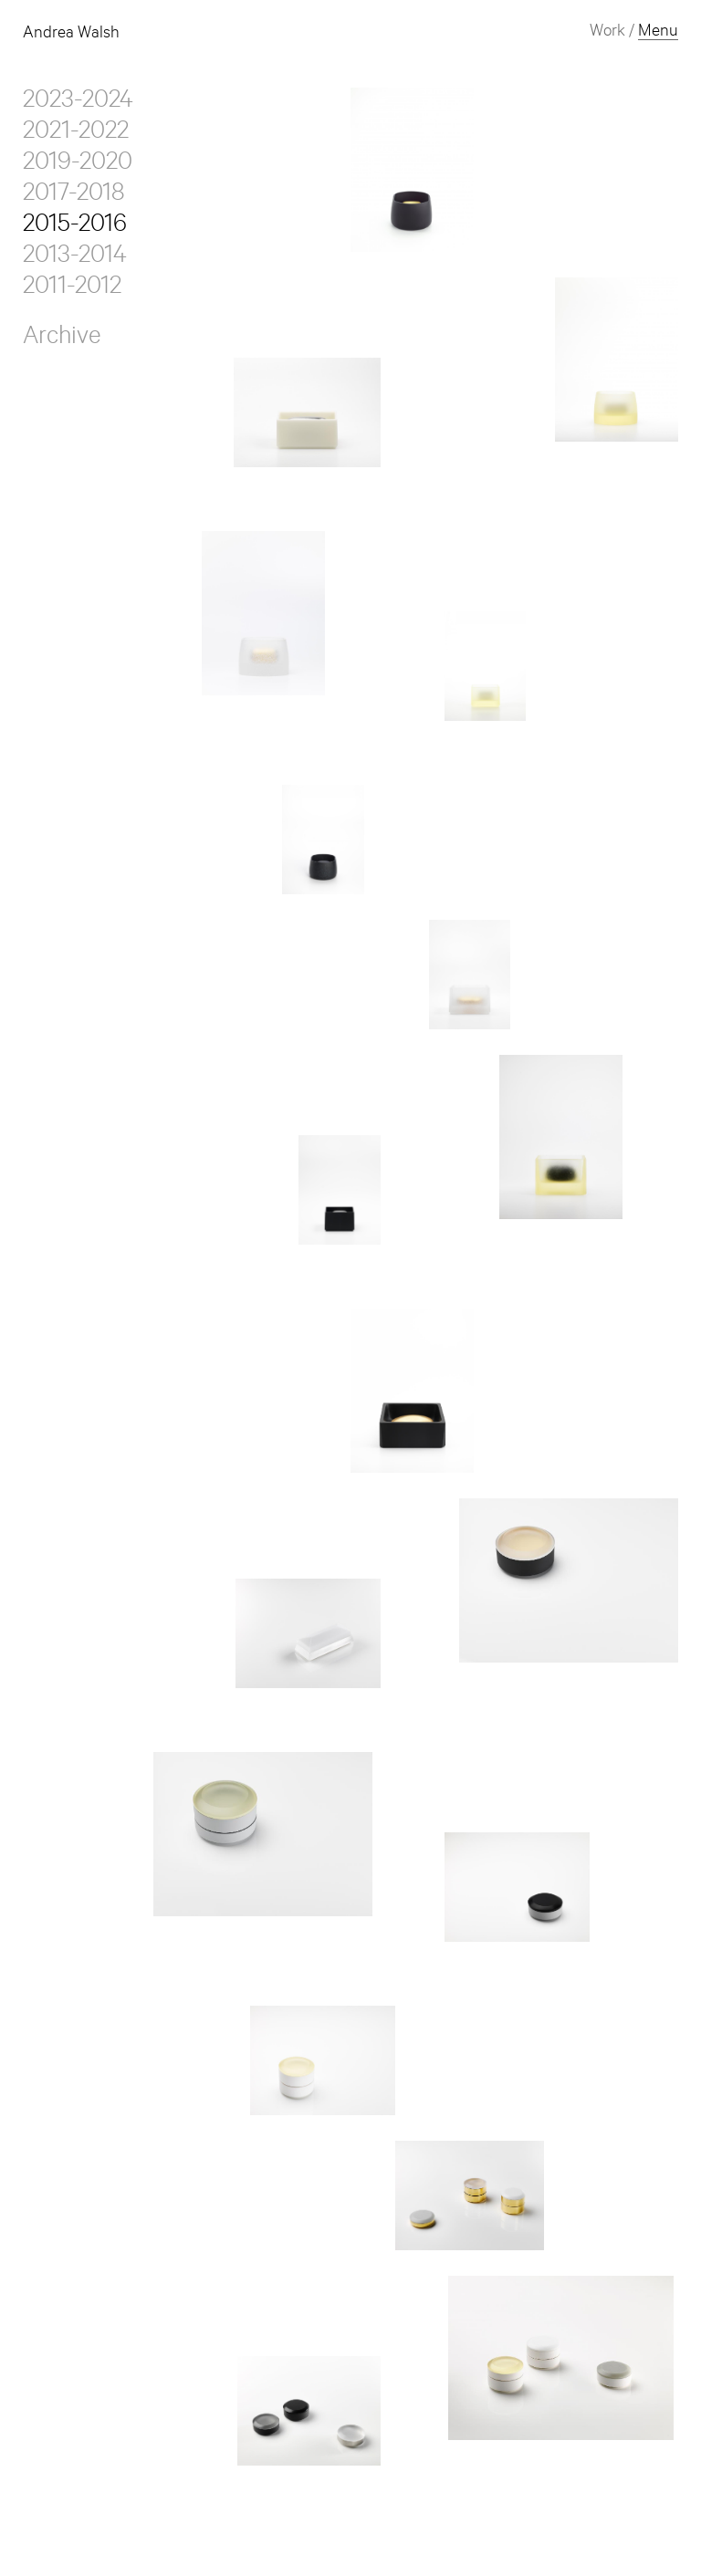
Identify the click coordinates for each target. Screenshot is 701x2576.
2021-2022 (76, 134)
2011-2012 (72, 289)
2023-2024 (78, 103)
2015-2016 (75, 227)
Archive (62, 339)
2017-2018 (73, 196)
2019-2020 (77, 165)
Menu (658, 33)
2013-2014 (75, 258)
